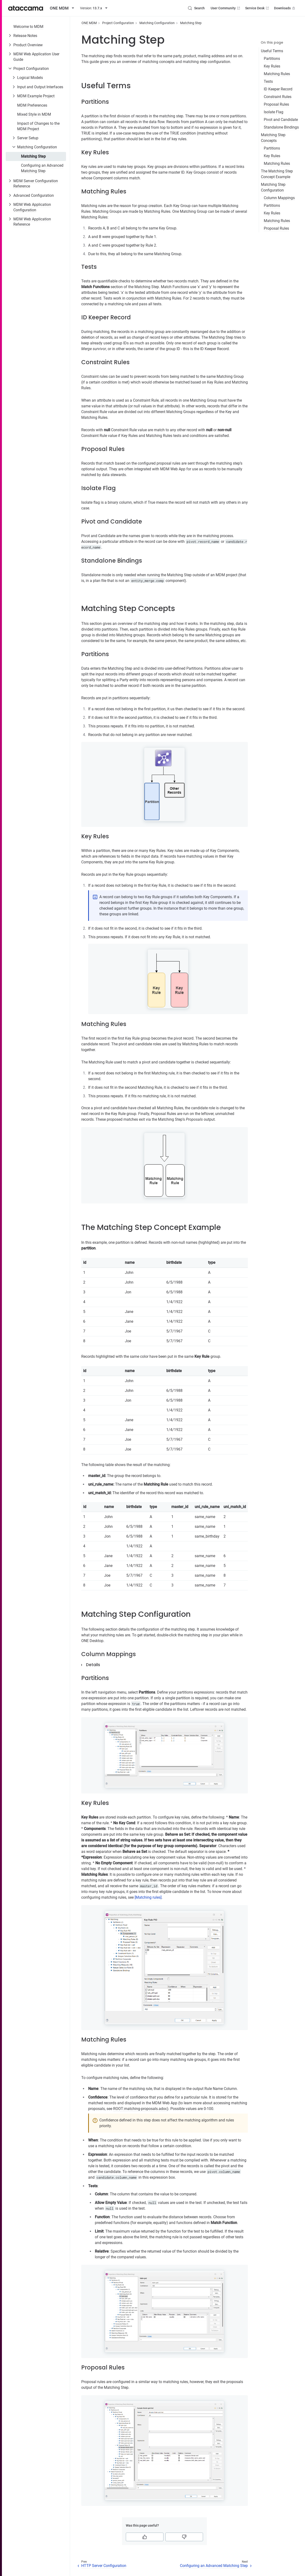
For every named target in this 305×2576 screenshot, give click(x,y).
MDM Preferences (32, 105)
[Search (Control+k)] (196, 8)
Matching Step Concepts (273, 138)
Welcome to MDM (28, 26)
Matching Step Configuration (273, 187)
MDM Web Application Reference (32, 222)
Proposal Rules (276, 104)
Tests (268, 81)
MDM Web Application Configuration (32, 207)
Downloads (285, 8)
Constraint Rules (277, 96)
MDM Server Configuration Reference (35, 183)
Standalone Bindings (281, 127)
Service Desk (257, 8)
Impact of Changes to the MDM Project (38, 126)
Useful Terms (272, 51)
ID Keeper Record (278, 89)
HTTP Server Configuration (103, 2565)
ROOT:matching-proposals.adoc (140, 2108)
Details (93, 1665)
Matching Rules (277, 74)
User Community (226, 8)
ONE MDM (89, 23)
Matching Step (33, 156)
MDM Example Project (36, 96)
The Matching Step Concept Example (277, 174)
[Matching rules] (148, 1897)
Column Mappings (279, 198)
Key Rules (272, 66)
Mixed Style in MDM (34, 114)
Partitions (272, 58)
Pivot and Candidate (281, 119)
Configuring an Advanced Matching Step (42, 168)
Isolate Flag (273, 112)
